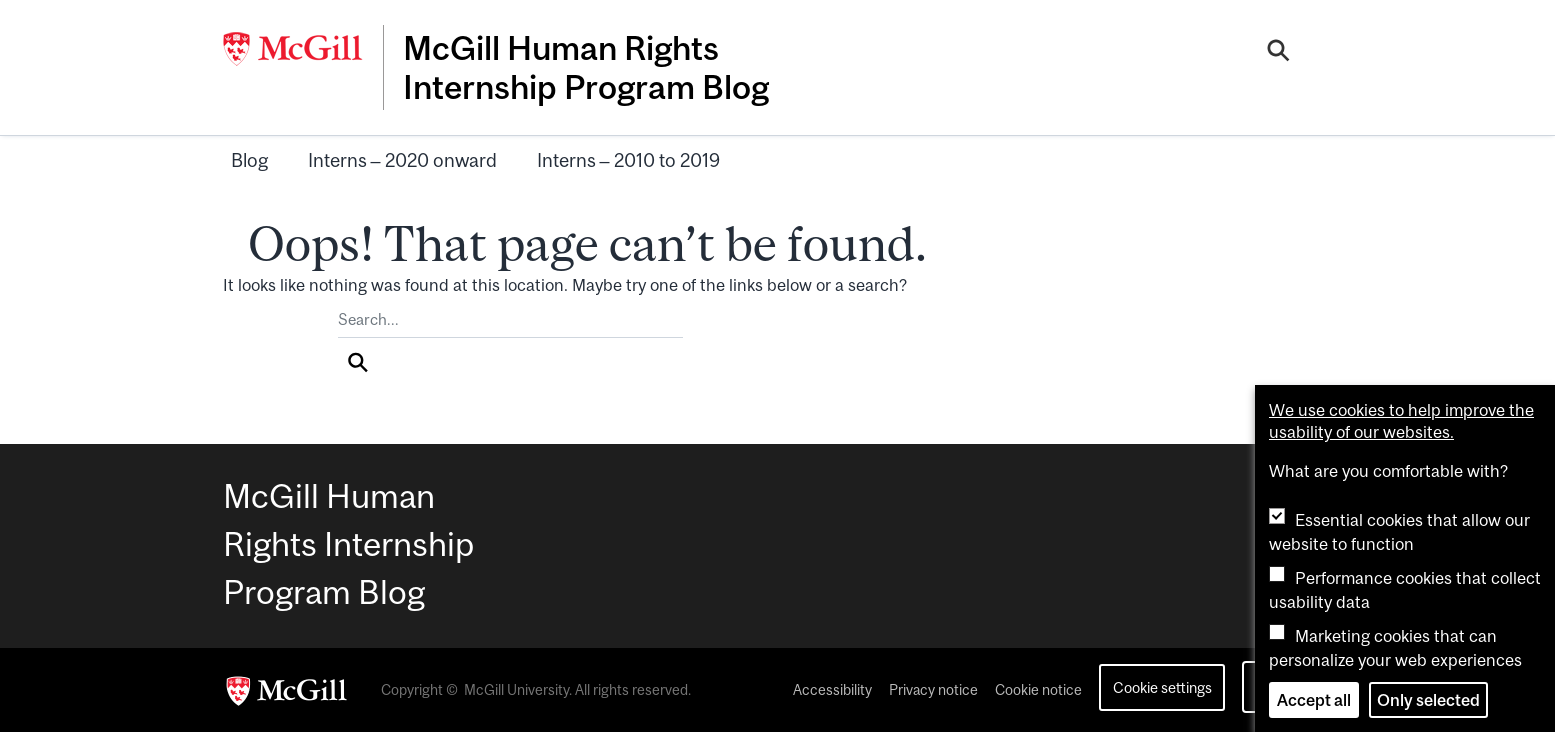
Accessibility (832, 690)
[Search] (1278, 53)
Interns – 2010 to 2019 (628, 160)
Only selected (1428, 700)
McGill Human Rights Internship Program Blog (586, 67)
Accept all (1314, 700)
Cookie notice (1038, 690)
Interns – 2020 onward (402, 160)
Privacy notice (933, 690)
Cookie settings (1162, 687)
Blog (249, 160)
